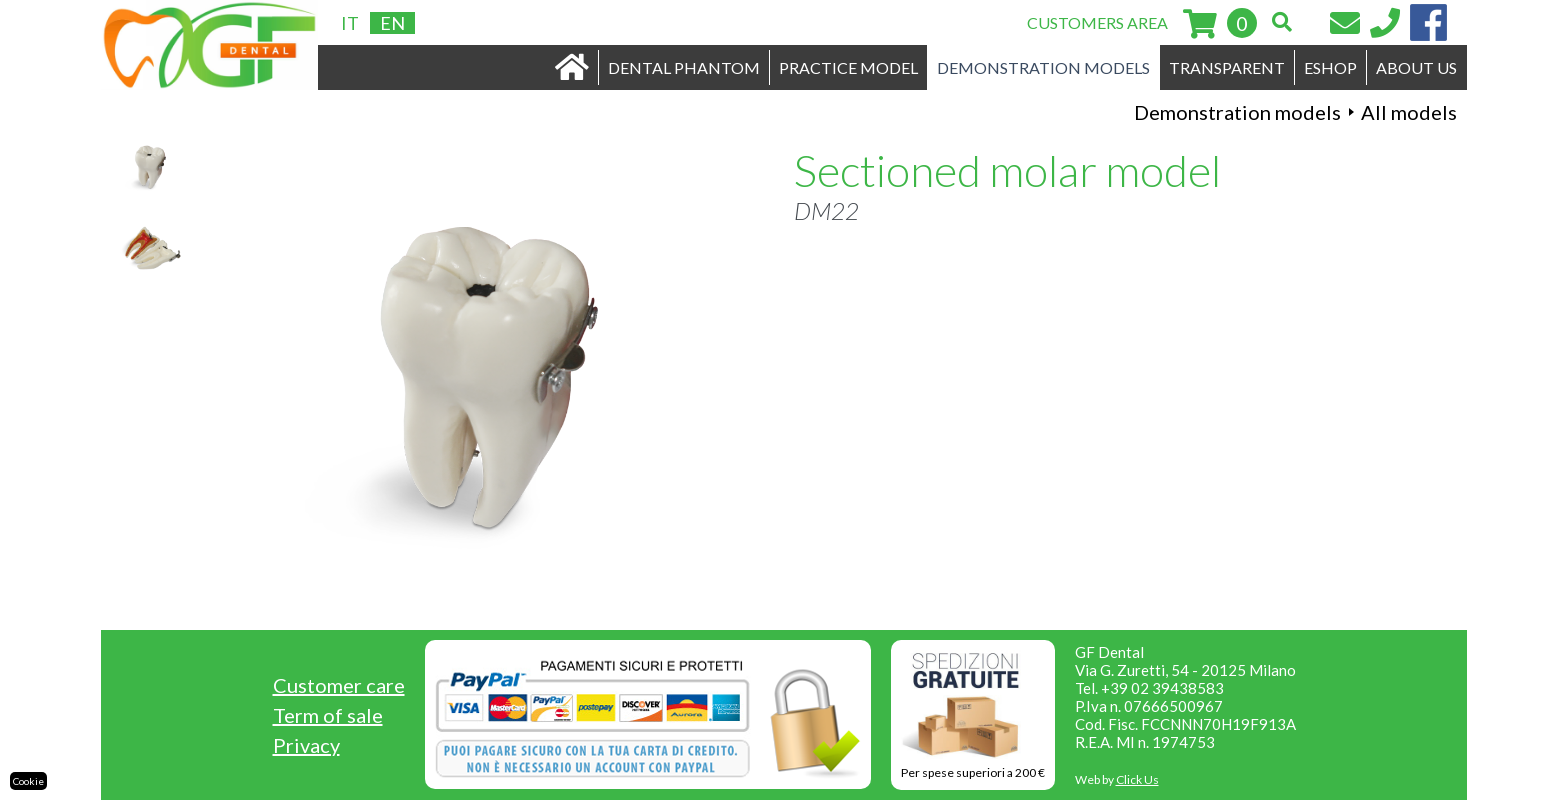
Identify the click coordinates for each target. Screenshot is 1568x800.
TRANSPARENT (1227, 67)
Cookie (28, 781)
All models (1409, 112)
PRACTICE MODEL (848, 67)
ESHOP (1330, 67)
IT (350, 23)
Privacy (306, 745)
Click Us (1137, 779)
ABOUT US (1416, 67)
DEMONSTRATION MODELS (1043, 67)
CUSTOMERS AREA (1097, 22)
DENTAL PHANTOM (684, 67)
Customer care (339, 685)
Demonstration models (1237, 112)
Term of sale (328, 715)
